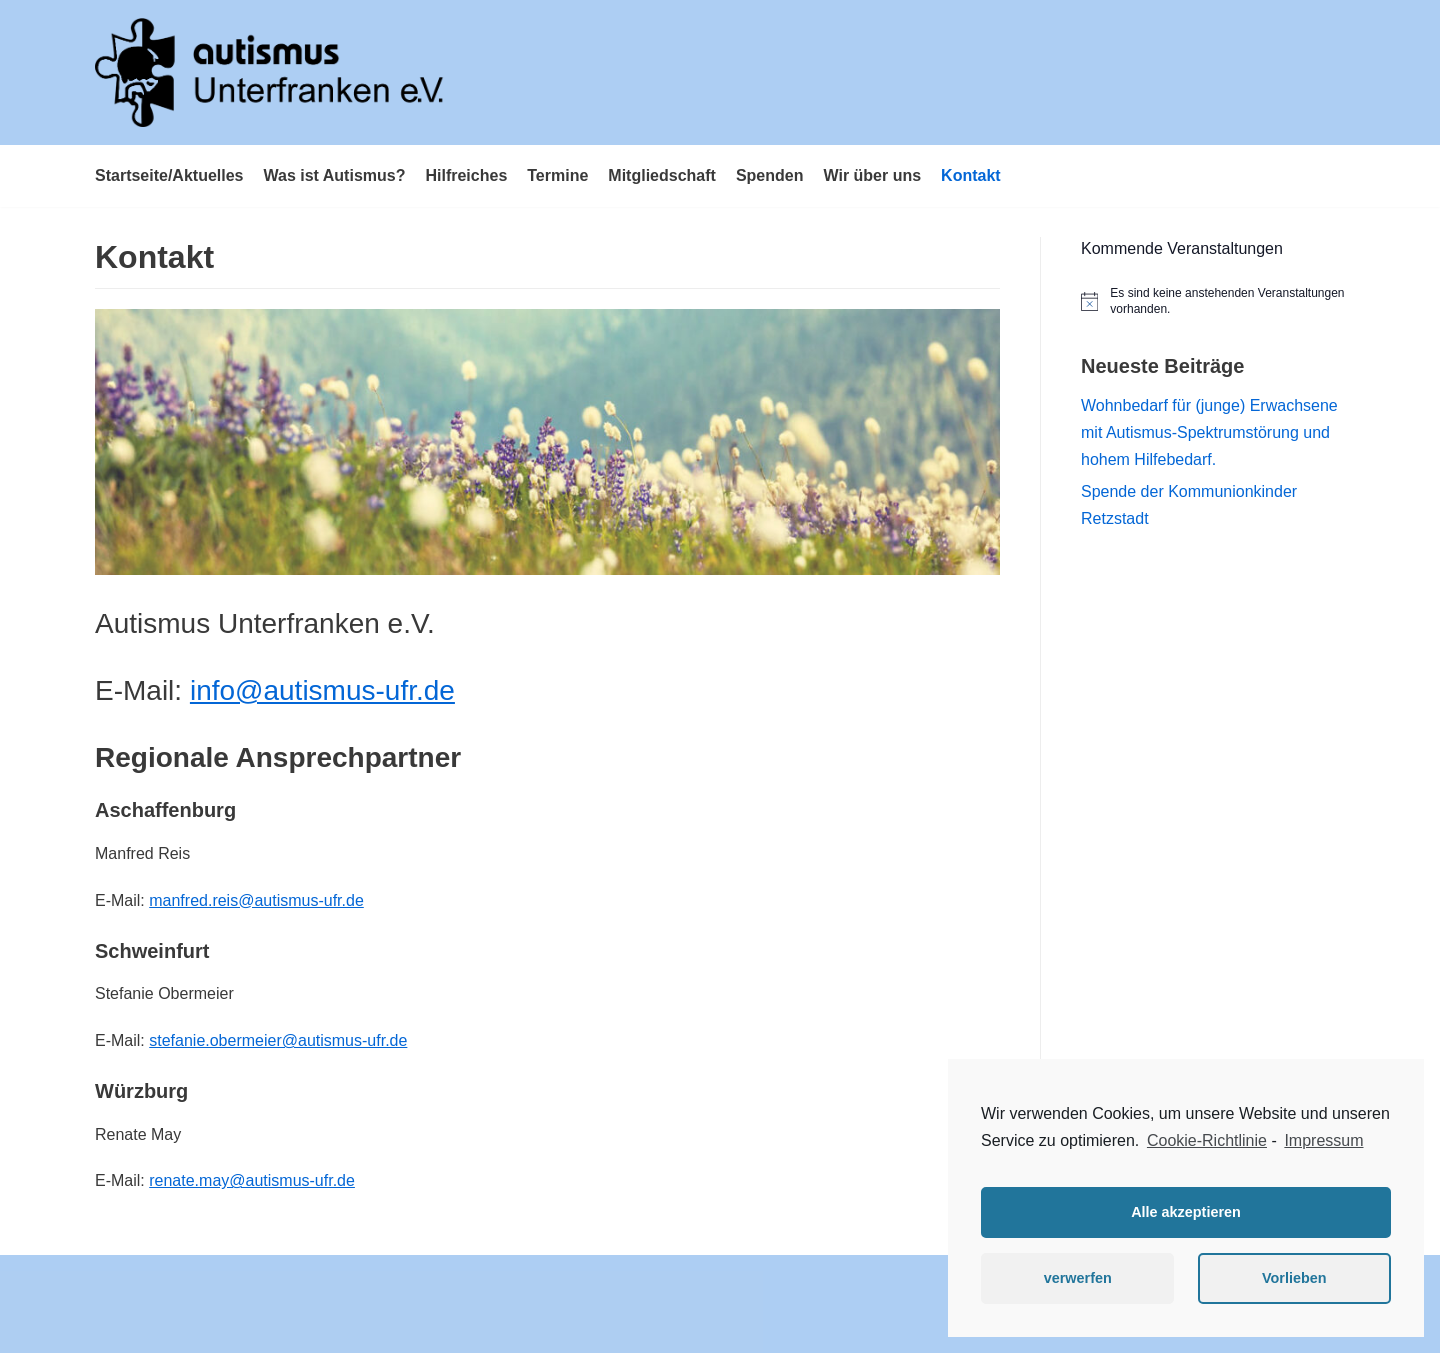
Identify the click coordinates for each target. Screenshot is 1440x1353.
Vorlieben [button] (1294, 1278)
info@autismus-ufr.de (322, 690)
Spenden (770, 175)
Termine (557, 175)
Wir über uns (872, 175)
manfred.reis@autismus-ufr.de (256, 900)
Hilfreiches (466, 175)
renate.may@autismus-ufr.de (252, 1180)
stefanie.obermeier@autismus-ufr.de (278, 1040)
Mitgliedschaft (662, 175)
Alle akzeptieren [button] (1186, 1212)
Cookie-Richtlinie (1207, 1140)
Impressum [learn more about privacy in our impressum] (1323, 1140)
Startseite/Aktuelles (169, 175)
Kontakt (971, 175)
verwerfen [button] (1078, 1278)
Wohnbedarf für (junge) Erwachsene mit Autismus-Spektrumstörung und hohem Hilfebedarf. (1209, 432)
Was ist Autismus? (335, 175)
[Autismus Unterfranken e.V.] (270, 72)
